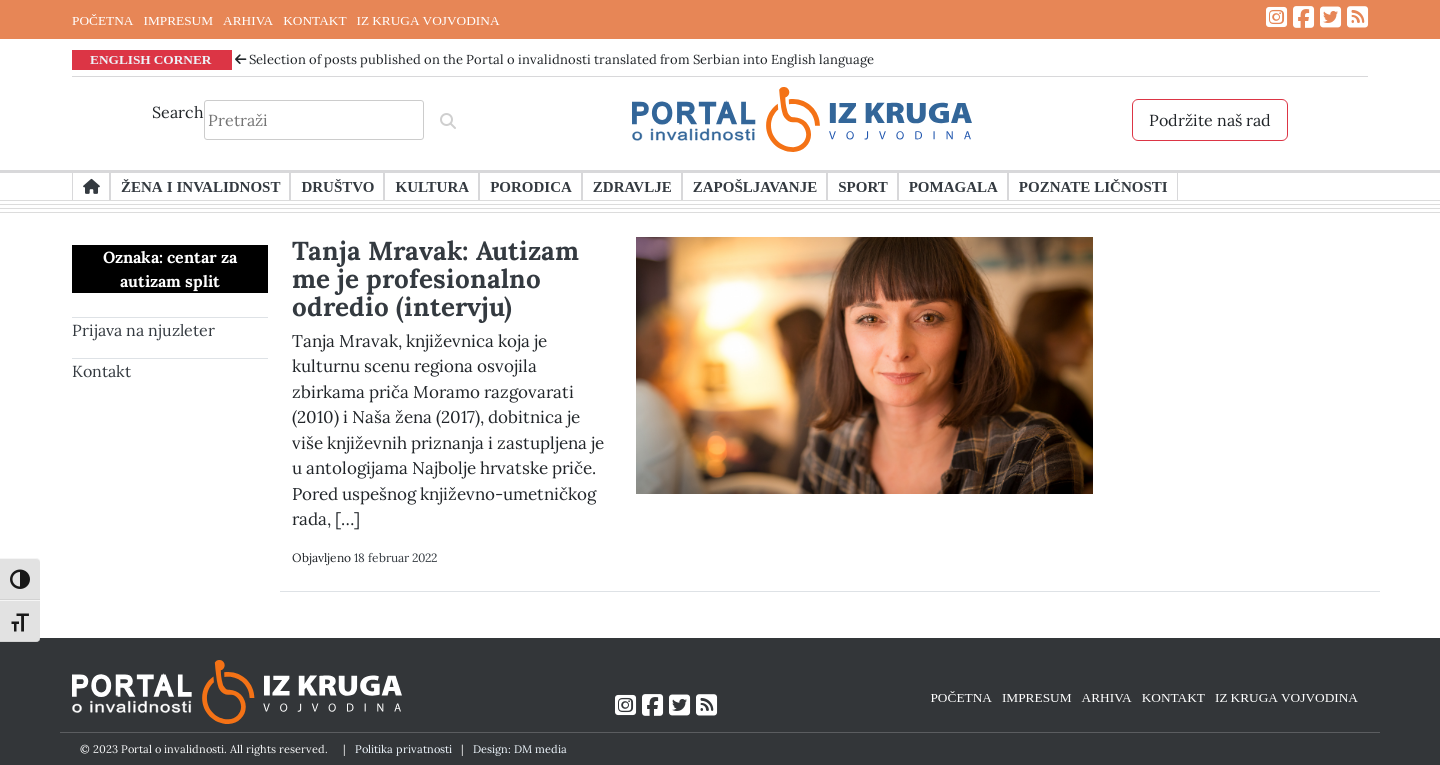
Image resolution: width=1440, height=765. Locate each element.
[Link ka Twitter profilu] (1330, 17)
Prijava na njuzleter (143, 330)
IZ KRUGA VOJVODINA (428, 20)
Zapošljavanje (755, 186)
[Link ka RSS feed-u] (1357, 17)
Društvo (337, 186)
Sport (862, 186)
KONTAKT (314, 20)
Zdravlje (632, 186)
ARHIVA (248, 20)
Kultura (432, 186)
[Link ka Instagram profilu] (1276, 17)
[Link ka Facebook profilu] (1303, 17)
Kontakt (101, 371)
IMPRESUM (178, 20)
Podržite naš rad (1210, 120)
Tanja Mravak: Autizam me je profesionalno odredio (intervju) (435, 278)
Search (178, 112)
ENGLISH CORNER (151, 59)
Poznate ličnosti (1093, 186)
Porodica (531, 186)
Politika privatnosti (403, 749)
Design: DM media (520, 749)
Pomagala (953, 186)
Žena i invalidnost (200, 186)
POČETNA (102, 20)
